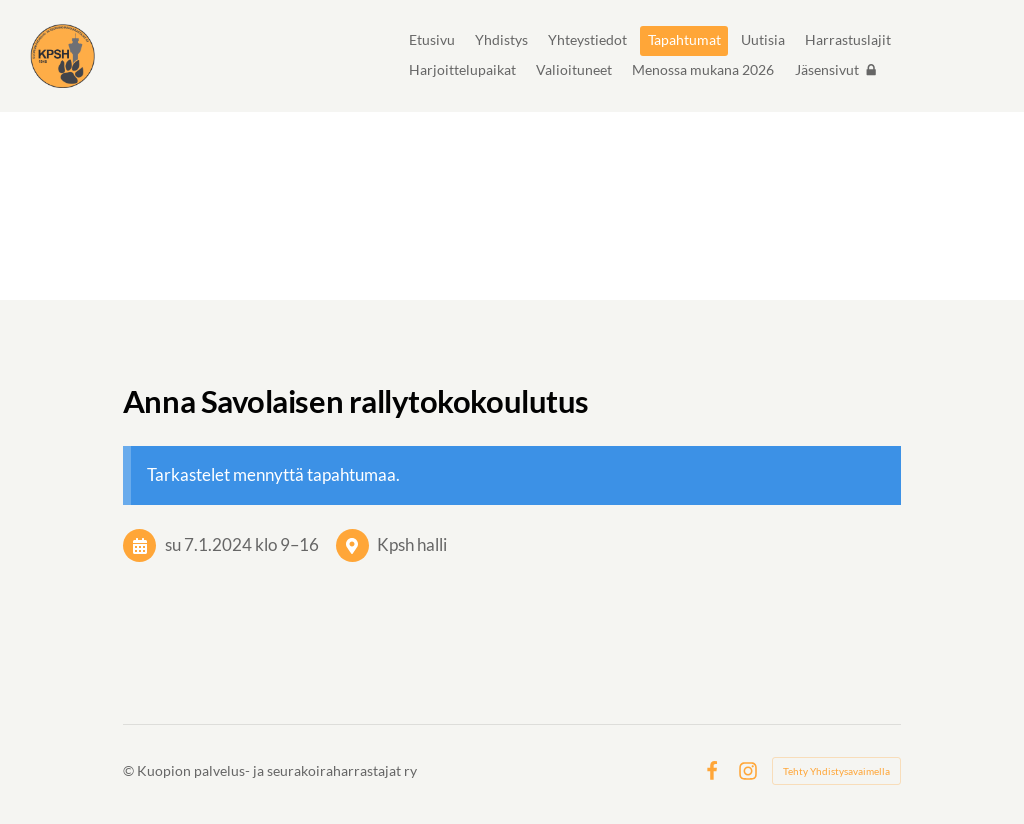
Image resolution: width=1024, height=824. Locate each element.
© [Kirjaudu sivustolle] (130, 770)
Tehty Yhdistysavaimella (836, 771)
